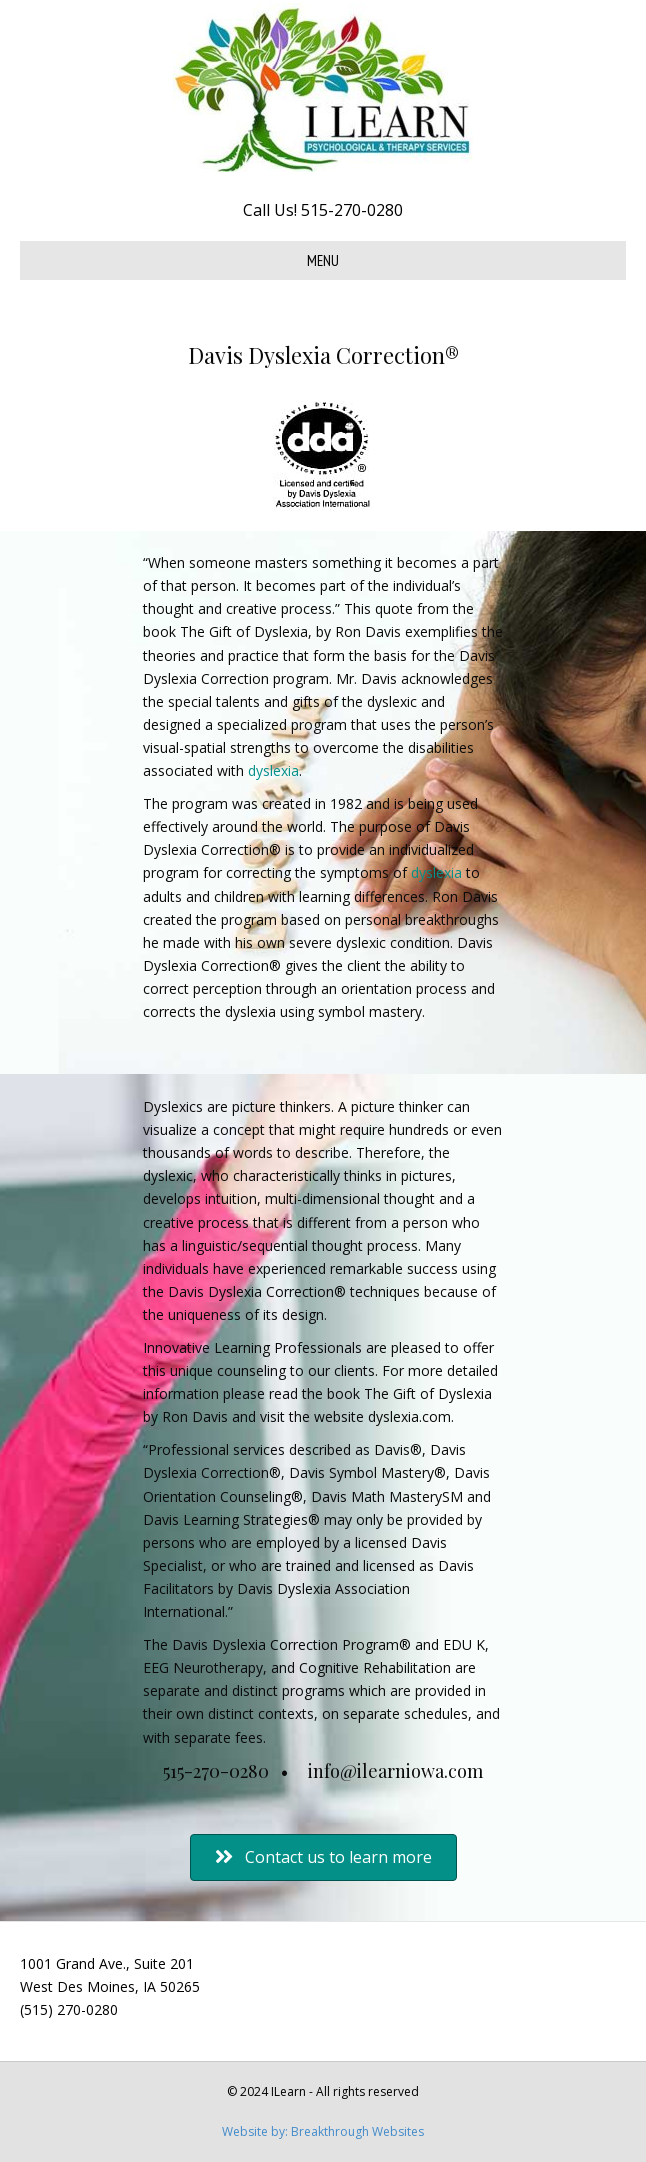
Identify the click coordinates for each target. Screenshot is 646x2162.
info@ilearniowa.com (395, 1771)
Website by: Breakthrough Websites (323, 2131)
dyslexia (273, 770)
